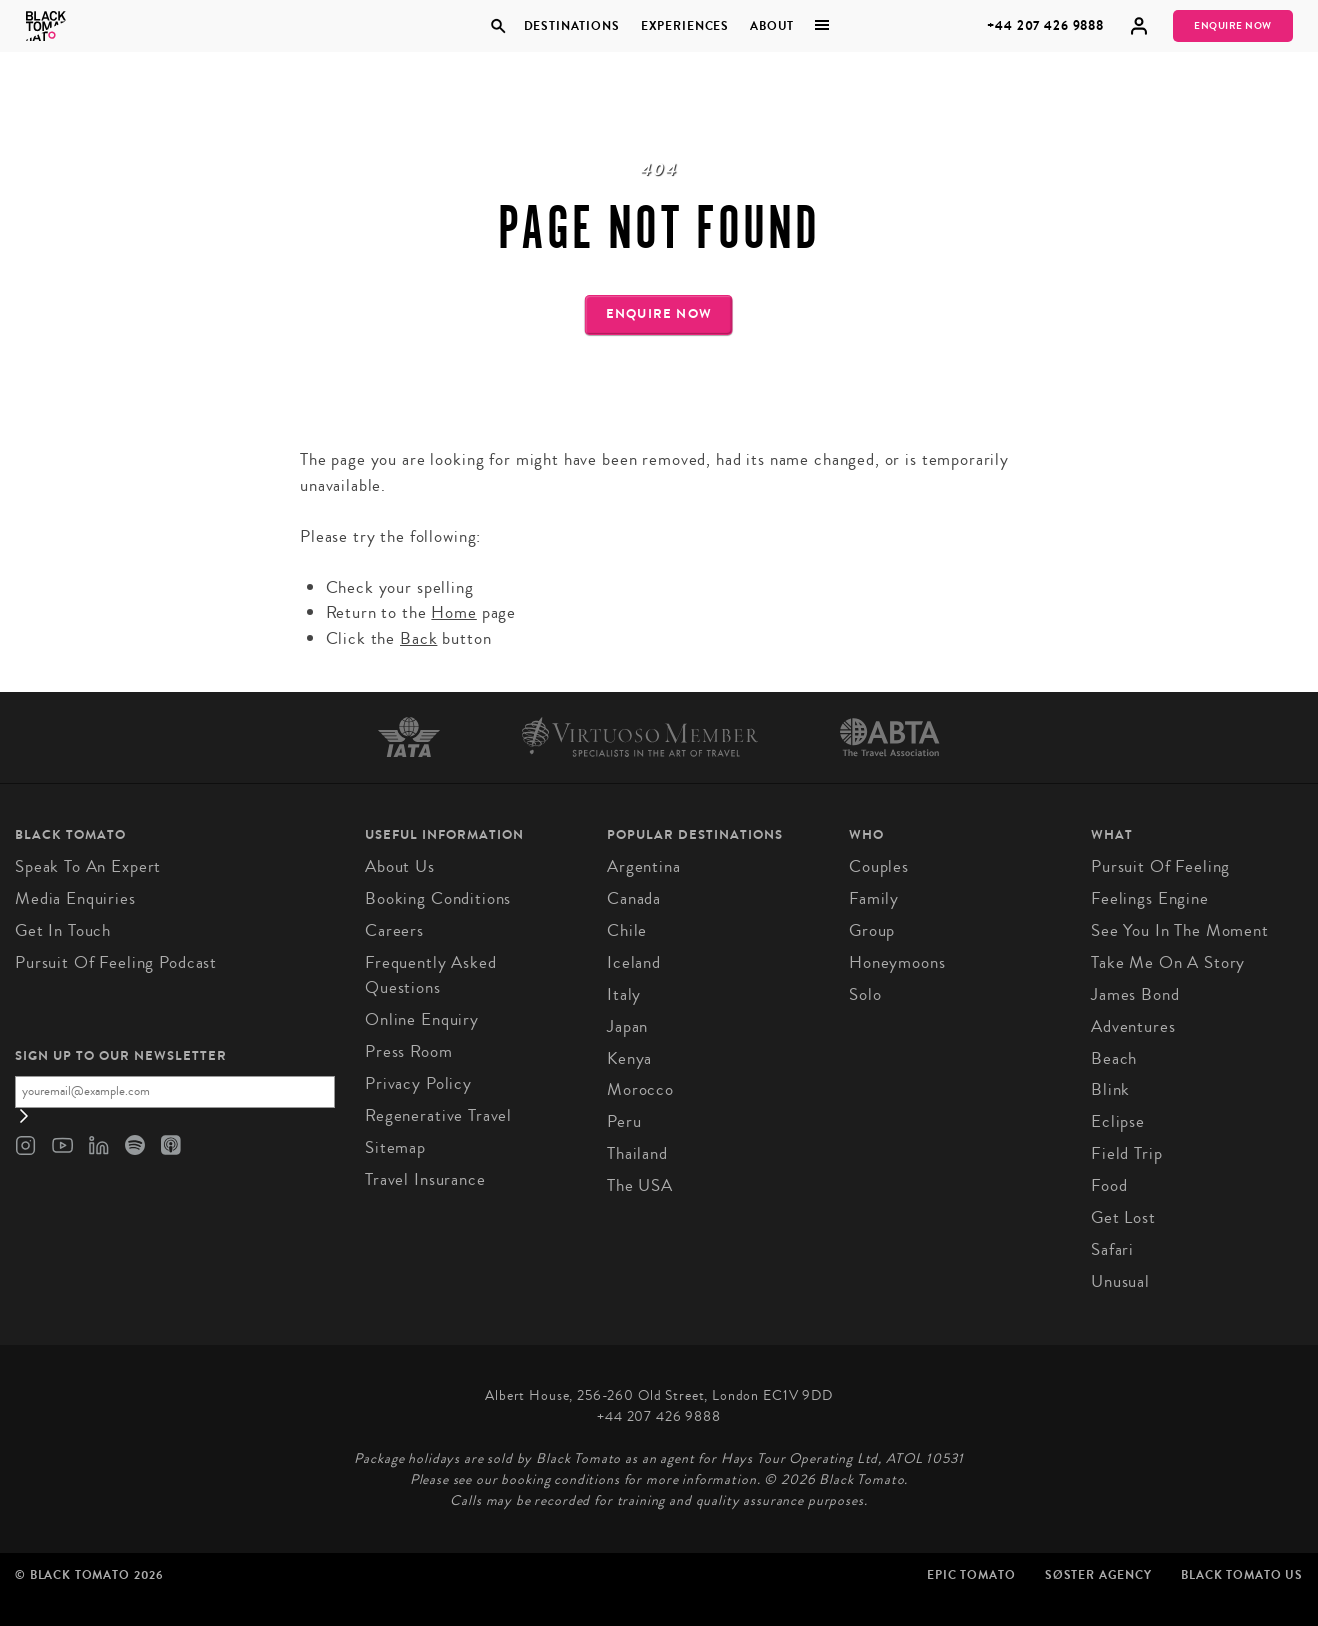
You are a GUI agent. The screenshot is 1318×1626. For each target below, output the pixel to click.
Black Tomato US (1242, 1575)
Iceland (634, 962)
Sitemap (395, 1147)
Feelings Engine (1150, 898)
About (772, 26)
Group (872, 930)
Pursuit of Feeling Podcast (116, 962)
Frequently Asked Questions (431, 975)
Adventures (1133, 1026)
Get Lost (1123, 1217)
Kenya (629, 1058)
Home (453, 612)
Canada (634, 898)
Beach (1114, 1058)
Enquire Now (1233, 26)
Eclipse (1118, 1121)
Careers (394, 930)
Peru (624, 1121)
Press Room (409, 1051)
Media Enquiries (75, 898)
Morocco (640, 1089)
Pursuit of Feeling (1160, 866)
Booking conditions (438, 898)
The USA (640, 1185)
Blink (1110, 1089)
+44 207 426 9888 (1045, 25)
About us (400, 866)
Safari (1112, 1249)
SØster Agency (1098, 1575)
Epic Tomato (971, 1575)
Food (1109, 1185)
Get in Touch (63, 930)
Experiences (685, 26)
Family (874, 898)
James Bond (1135, 994)
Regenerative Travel (438, 1115)
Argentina (644, 866)
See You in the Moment (1180, 930)
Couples (879, 866)
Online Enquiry (422, 1019)
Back (418, 638)
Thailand (637, 1153)
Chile (627, 930)
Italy (624, 994)
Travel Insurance (425, 1179)
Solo (865, 994)
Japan (627, 1026)
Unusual (1120, 1281)
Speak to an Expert (88, 866)
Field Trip (1127, 1153)
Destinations (571, 26)
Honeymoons (897, 962)
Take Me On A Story (1168, 962)
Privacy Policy (418, 1083)
